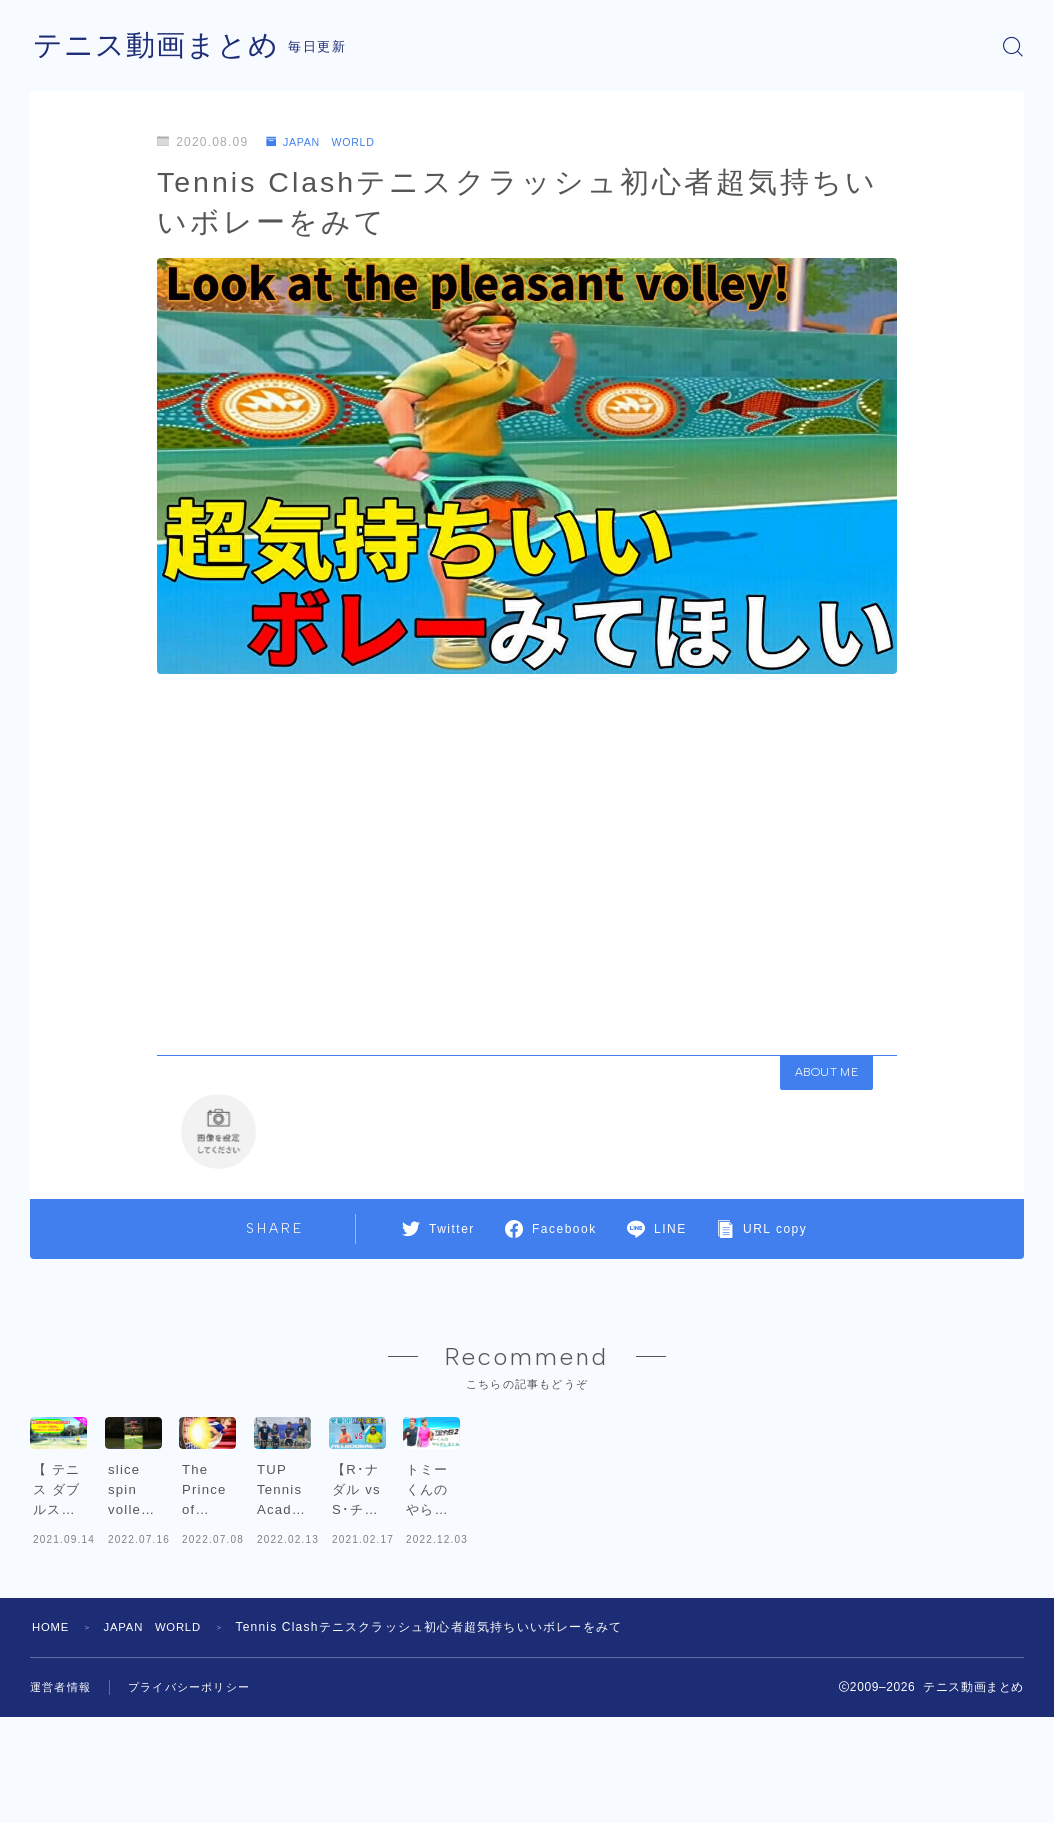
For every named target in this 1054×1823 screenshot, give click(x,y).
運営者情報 (63, 1799)
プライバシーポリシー (199, 1799)
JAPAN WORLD (327, 142)
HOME (52, 1739)
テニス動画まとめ (160, 46)
